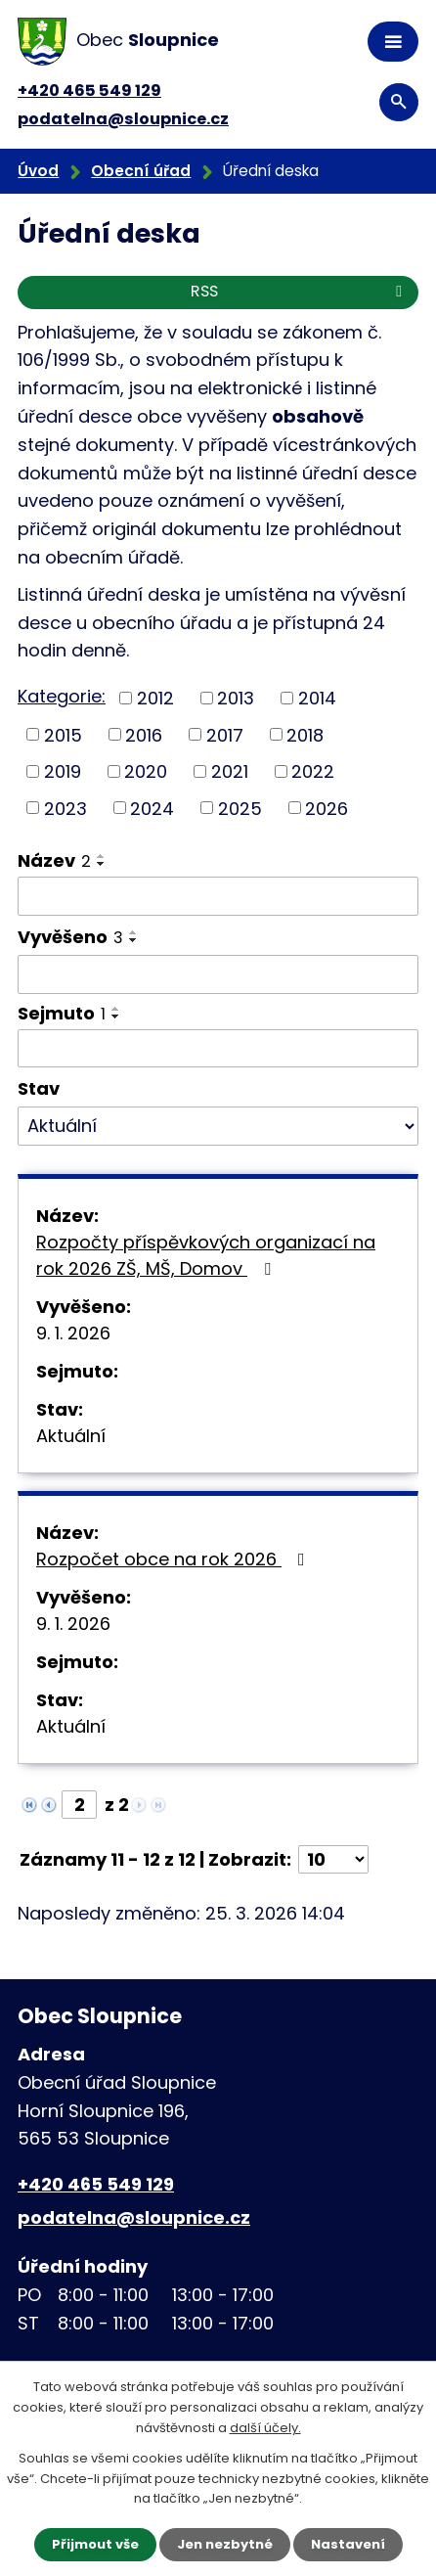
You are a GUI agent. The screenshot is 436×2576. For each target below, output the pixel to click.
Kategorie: (62, 696)
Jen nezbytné (225, 2544)
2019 (62, 771)
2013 (235, 698)
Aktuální (71, 1436)
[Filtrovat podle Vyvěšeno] (218, 974)
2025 (240, 807)
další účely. (265, 2427)
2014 (317, 698)
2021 (229, 771)
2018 (305, 734)
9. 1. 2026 (73, 1333)
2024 (152, 807)
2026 (326, 807)
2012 (155, 698)
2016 (143, 734)
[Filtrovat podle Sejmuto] (218, 1048)
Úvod (38, 170)
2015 (63, 734)
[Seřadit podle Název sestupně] (101, 864)
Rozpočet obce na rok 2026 (174, 1559)
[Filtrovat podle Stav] (218, 1126)
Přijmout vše (95, 2544)
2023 (65, 807)
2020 (145, 771)
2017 (224, 734)
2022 (312, 771)
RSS (300, 291)
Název (54, 860)
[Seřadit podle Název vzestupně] (101, 856)
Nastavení (348, 2544)
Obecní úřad (141, 170)
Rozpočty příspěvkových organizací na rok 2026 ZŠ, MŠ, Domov (205, 1255)
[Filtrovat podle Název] (218, 896)
